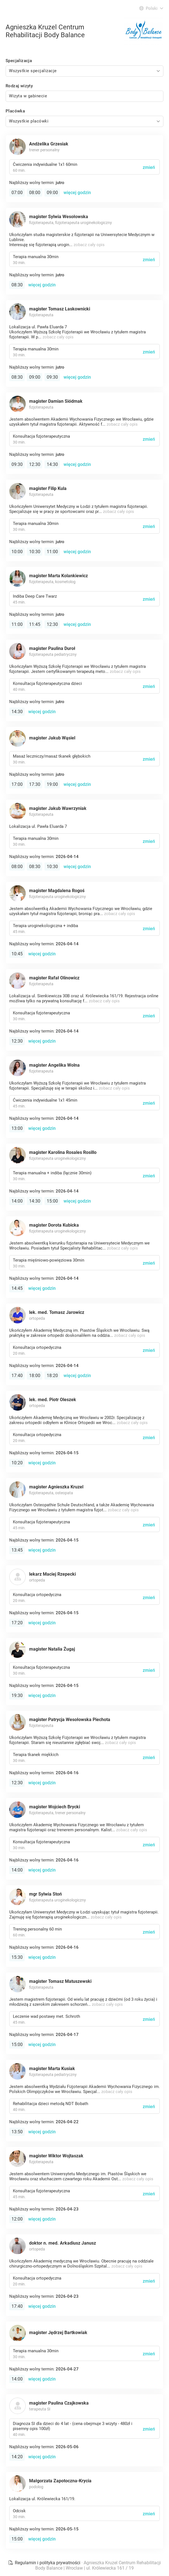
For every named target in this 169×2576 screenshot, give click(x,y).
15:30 (17, 1957)
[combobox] (84, 71)
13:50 (17, 2131)
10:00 (17, 551)
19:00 (52, 784)
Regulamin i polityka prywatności (44, 2562)
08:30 (17, 284)
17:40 (17, 1375)
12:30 (34, 464)
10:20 (17, 1462)
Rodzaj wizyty (19, 85)
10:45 (17, 953)
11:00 (52, 551)
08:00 (34, 192)
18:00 (34, 1375)
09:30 (52, 377)
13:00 (17, 1128)
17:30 (34, 784)
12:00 (17, 2219)
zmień (149, 167)
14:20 (17, 2456)
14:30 (52, 464)
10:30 (34, 551)
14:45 (17, 1288)
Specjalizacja (19, 60)
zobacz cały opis (89, 244)
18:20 (52, 1375)
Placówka (15, 111)
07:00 (17, 192)
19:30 (17, 1695)
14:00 (17, 1201)
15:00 (52, 1201)
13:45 (17, 1550)
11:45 (34, 624)
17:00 (17, 784)
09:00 (52, 192)
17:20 (17, 1622)
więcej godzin (77, 192)
